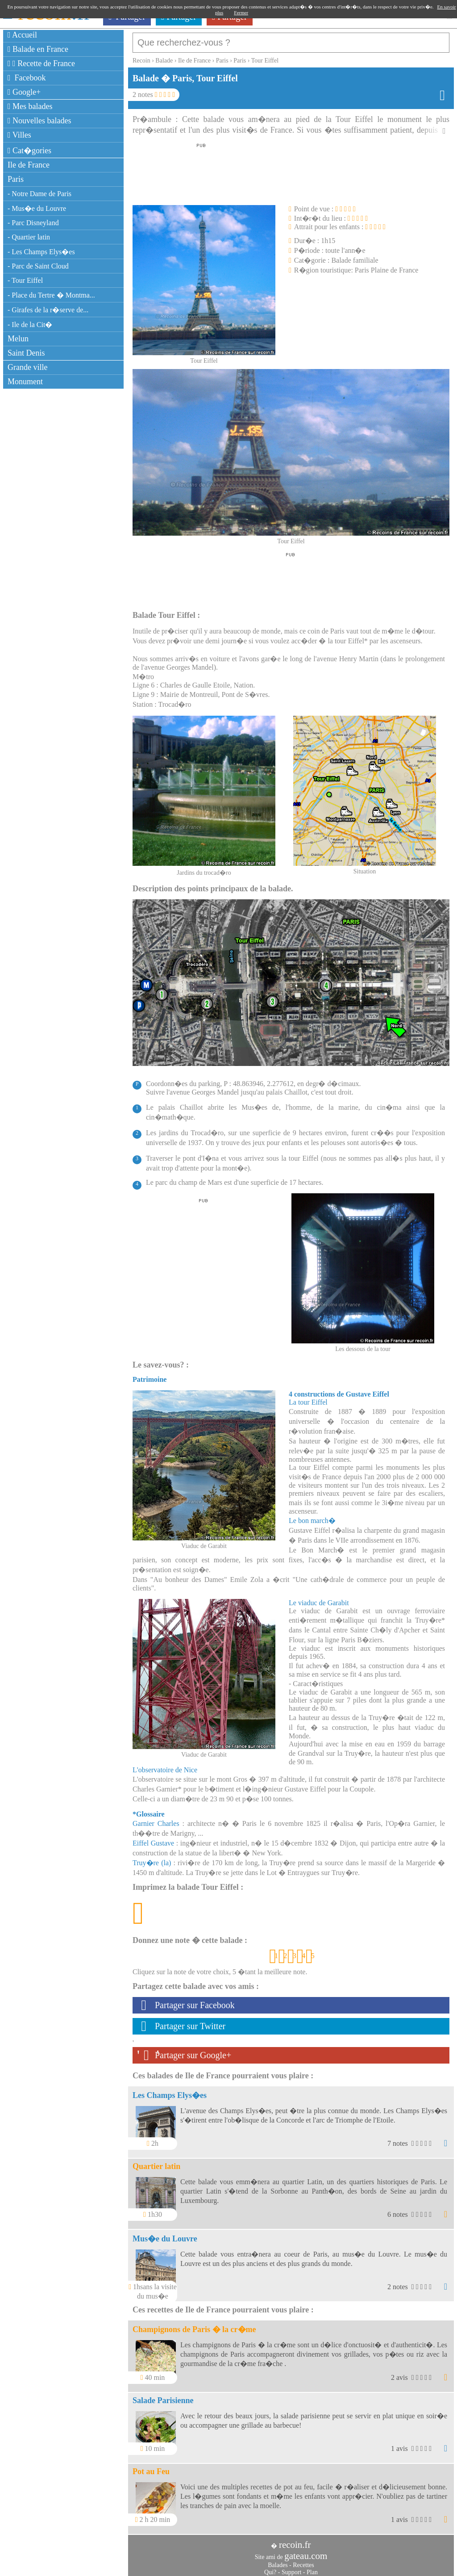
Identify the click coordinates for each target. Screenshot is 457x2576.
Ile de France (29, 164)
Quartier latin (156, 2161)
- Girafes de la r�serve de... (48, 310)
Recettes (303, 2560)
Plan (312, 2567)
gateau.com (305, 2551)
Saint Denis (26, 352)
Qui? (270, 2567)
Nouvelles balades (39, 120)
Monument (25, 381)
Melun (18, 338)
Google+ (24, 92)
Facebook (27, 77)
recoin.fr (295, 2540)
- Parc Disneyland (33, 223)
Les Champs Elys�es (170, 2090)
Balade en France (38, 49)
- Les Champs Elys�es (41, 252)
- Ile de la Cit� (30, 324)
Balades (277, 2560)
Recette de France (41, 63)
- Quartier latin (29, 237)
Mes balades (30, 106)
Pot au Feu (151, 2467)
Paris (16, 179)
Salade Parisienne (163, 2395)
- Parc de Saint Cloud (38, 266)
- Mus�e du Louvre (37, 208)
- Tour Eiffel (25, 280)
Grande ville (27, 367)
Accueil (22, 34)
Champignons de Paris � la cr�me (194, 2324)
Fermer (241, 12)
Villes (19, 134)
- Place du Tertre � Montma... (51, 295)
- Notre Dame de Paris (39, 193)
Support (291, 2567)
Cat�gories (29, 150)
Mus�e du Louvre (165, 2234)
